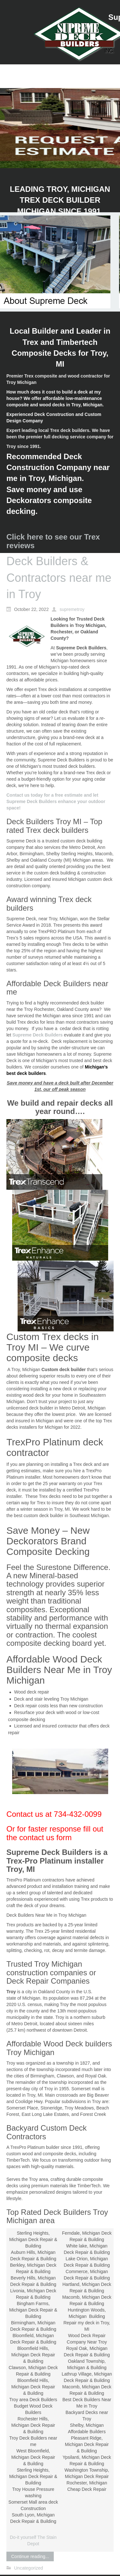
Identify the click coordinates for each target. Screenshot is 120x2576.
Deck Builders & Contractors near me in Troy (58, 578)
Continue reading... (30, 2556)
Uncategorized (28, 2568)
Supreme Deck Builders (37, 1034)
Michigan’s (96, 1066)
